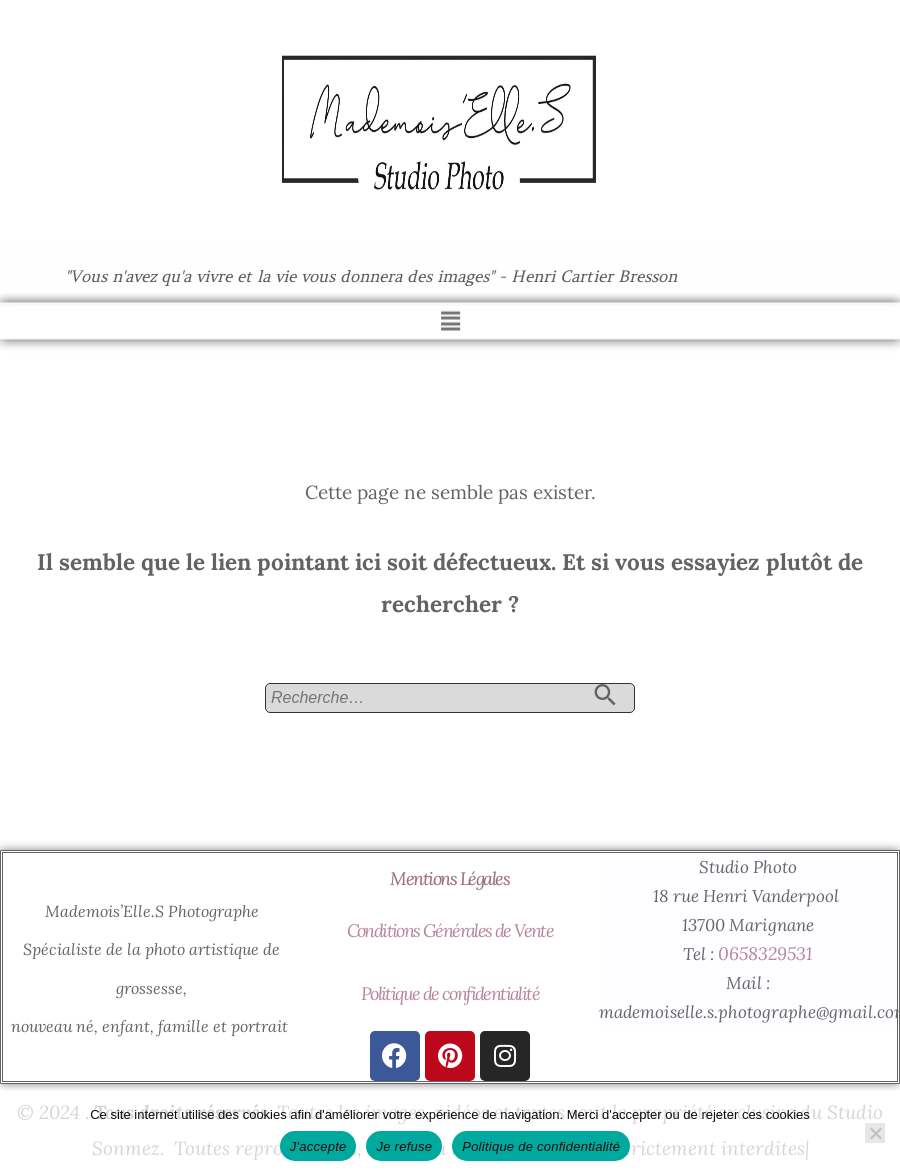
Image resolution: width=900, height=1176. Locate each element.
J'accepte (318, 1146)
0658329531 (765, 953)
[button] (450, 310)
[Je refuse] (875, 1133)
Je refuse (404, 1146)
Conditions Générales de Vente (450, 930)
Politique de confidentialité (450, 993)
